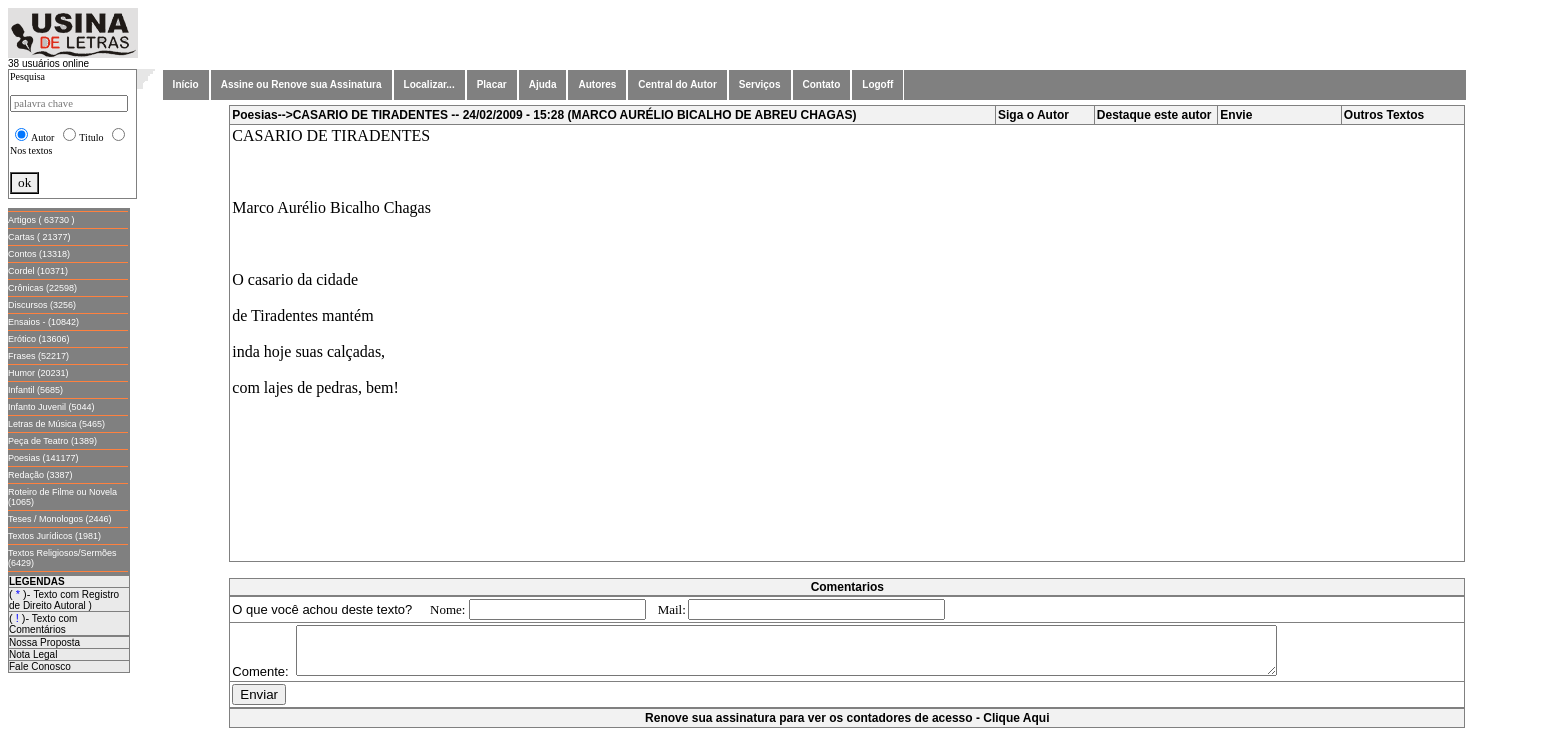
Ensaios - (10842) (43, 322)
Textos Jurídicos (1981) (54, 536)
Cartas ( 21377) (39, 237)
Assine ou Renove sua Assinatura (301, 84)
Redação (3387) (40, 475)
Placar (492, 84)
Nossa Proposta (44, 642)
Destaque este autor (1154, 115)
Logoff (877, 84)
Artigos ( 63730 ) (41, 220)
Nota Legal (33, 654)
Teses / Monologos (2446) (60, 519)
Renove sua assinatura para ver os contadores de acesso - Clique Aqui (847, 727)
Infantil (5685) (35, 390)
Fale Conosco (40, 666)
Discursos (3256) (42, 305)
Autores (597, 84)
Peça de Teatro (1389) (52, 441)
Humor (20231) (38, 373)
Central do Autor (677, 84)
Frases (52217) (38, 356)
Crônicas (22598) (42, 288)
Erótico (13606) (39, 339)
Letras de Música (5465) (56, 424)
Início (186, 84)
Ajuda (543, 84)
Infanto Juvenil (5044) (51, 407)
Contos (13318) (39, 254)
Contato (822, 84)
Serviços (760, 84)
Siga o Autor (1033, 115)
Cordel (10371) (38, 271)
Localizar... (429, 84)
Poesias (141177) (43, 458)
